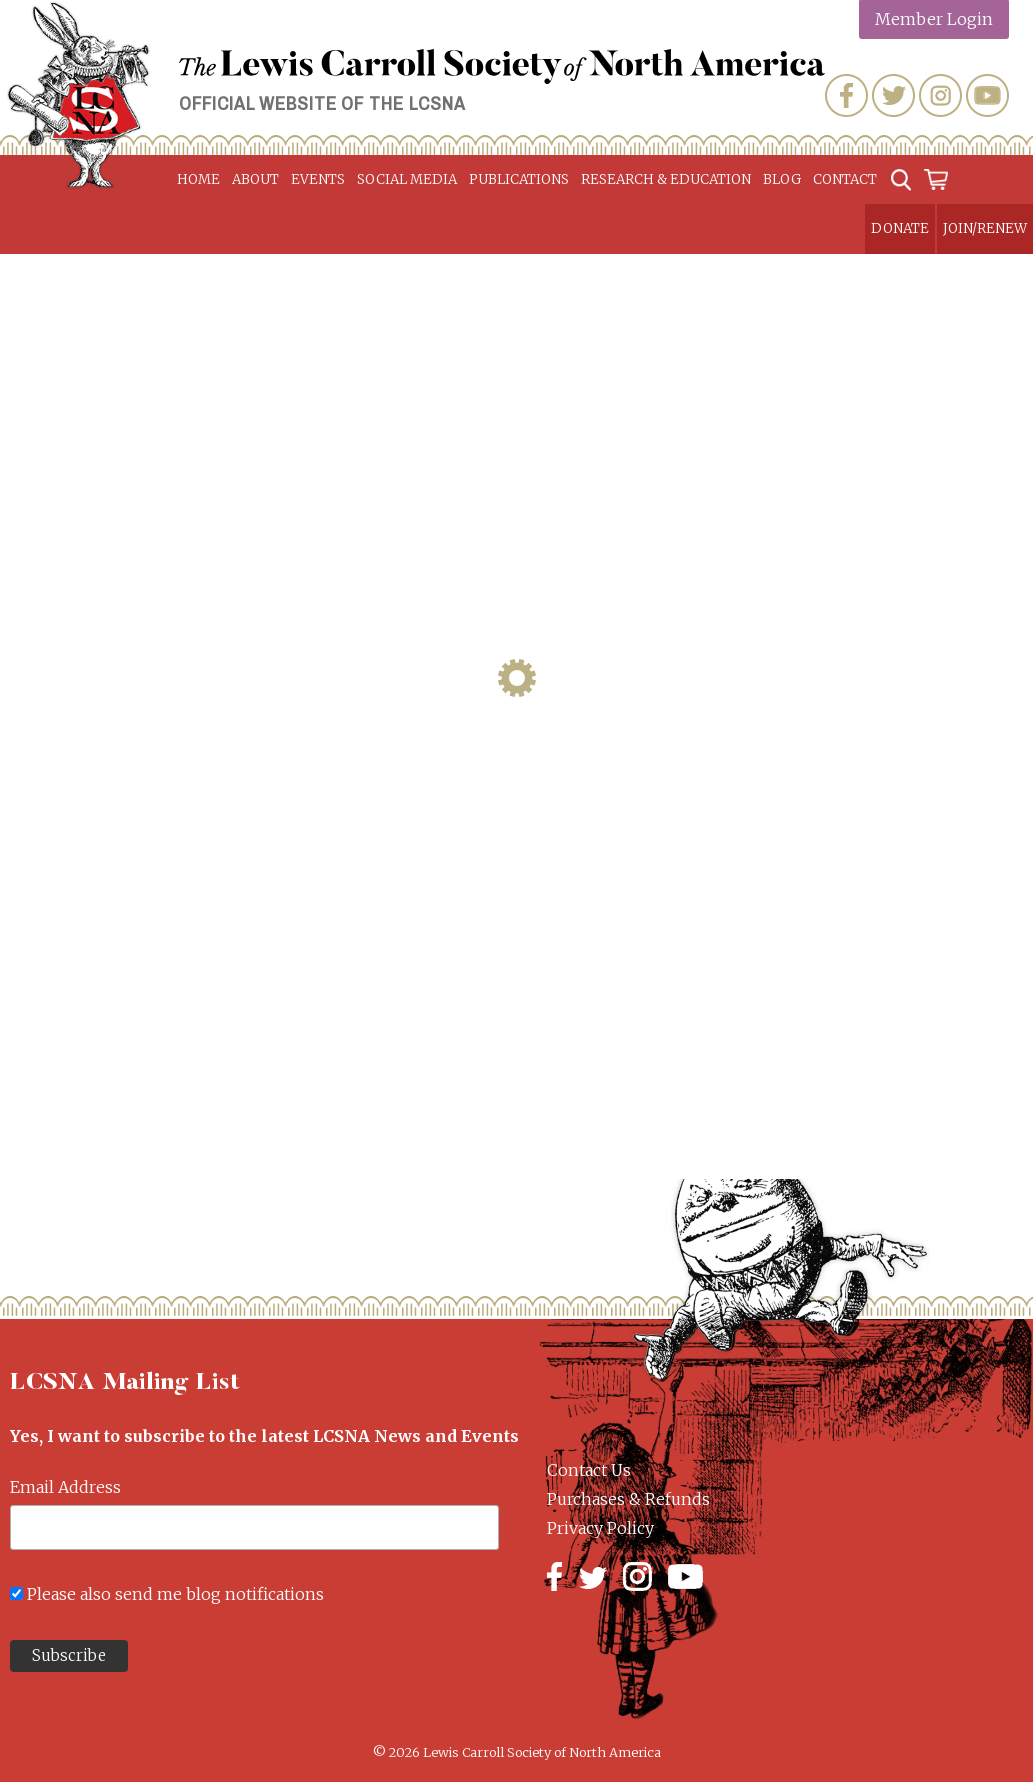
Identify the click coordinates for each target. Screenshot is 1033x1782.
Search (901, 179)
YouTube (987, 95)
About (255, 179)
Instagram (940, 95)
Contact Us (589, 1470)
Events (318, 179)
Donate (900, 228)
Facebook (846, 95)
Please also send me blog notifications (175, 1594)
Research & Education (666, 179)
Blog (782, 179)
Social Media (407, 179)
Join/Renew (985, 228)
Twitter (893, 95)
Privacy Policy (600, 1528)
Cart (937, 179)
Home (198, 179)
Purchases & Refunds (628, 1499)
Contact (845, 179)
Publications (519, 179)
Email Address (65, 1487)
